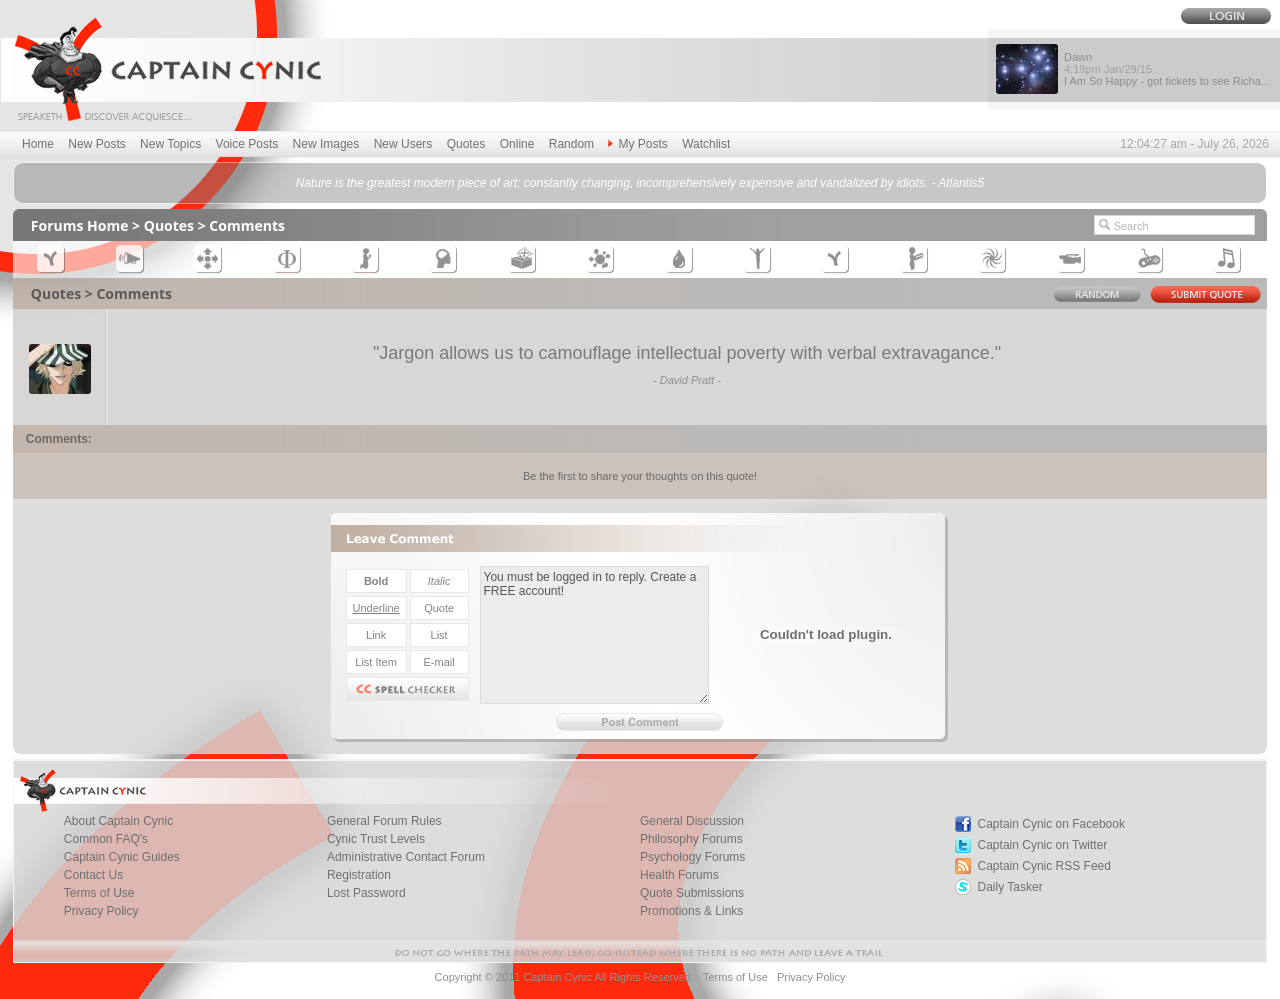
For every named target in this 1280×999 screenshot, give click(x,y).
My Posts (637, 144)
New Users (403, 144)
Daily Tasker (1010, 887)
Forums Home (80, 225)
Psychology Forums (692, 857)
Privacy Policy (101, 911)
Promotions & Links (691, 911)
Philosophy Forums (691, 839)
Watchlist (706, 144)
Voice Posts (247, 144)
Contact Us (93, 875)
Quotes (466, 144)
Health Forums (679, 875)
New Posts (96, 144)
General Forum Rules (384, 821)
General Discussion (692, 821)
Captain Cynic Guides (122, 857)
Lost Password (366, 893)
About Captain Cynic (118, 821)
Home (38, 144)
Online (517, 144)
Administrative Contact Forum (406, 857)
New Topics (170, 144)
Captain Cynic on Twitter (1043, 845)
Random (571, 144)
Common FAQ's (106, 839)
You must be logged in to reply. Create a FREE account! (594, 635)
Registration (359, 875)
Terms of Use (99, 893)
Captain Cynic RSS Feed (1044, 866)
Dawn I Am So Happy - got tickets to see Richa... (1167, 69)
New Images (326, 144)
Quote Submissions (692, 893)
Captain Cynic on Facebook (1051, 824)
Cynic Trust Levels (376, 839)
